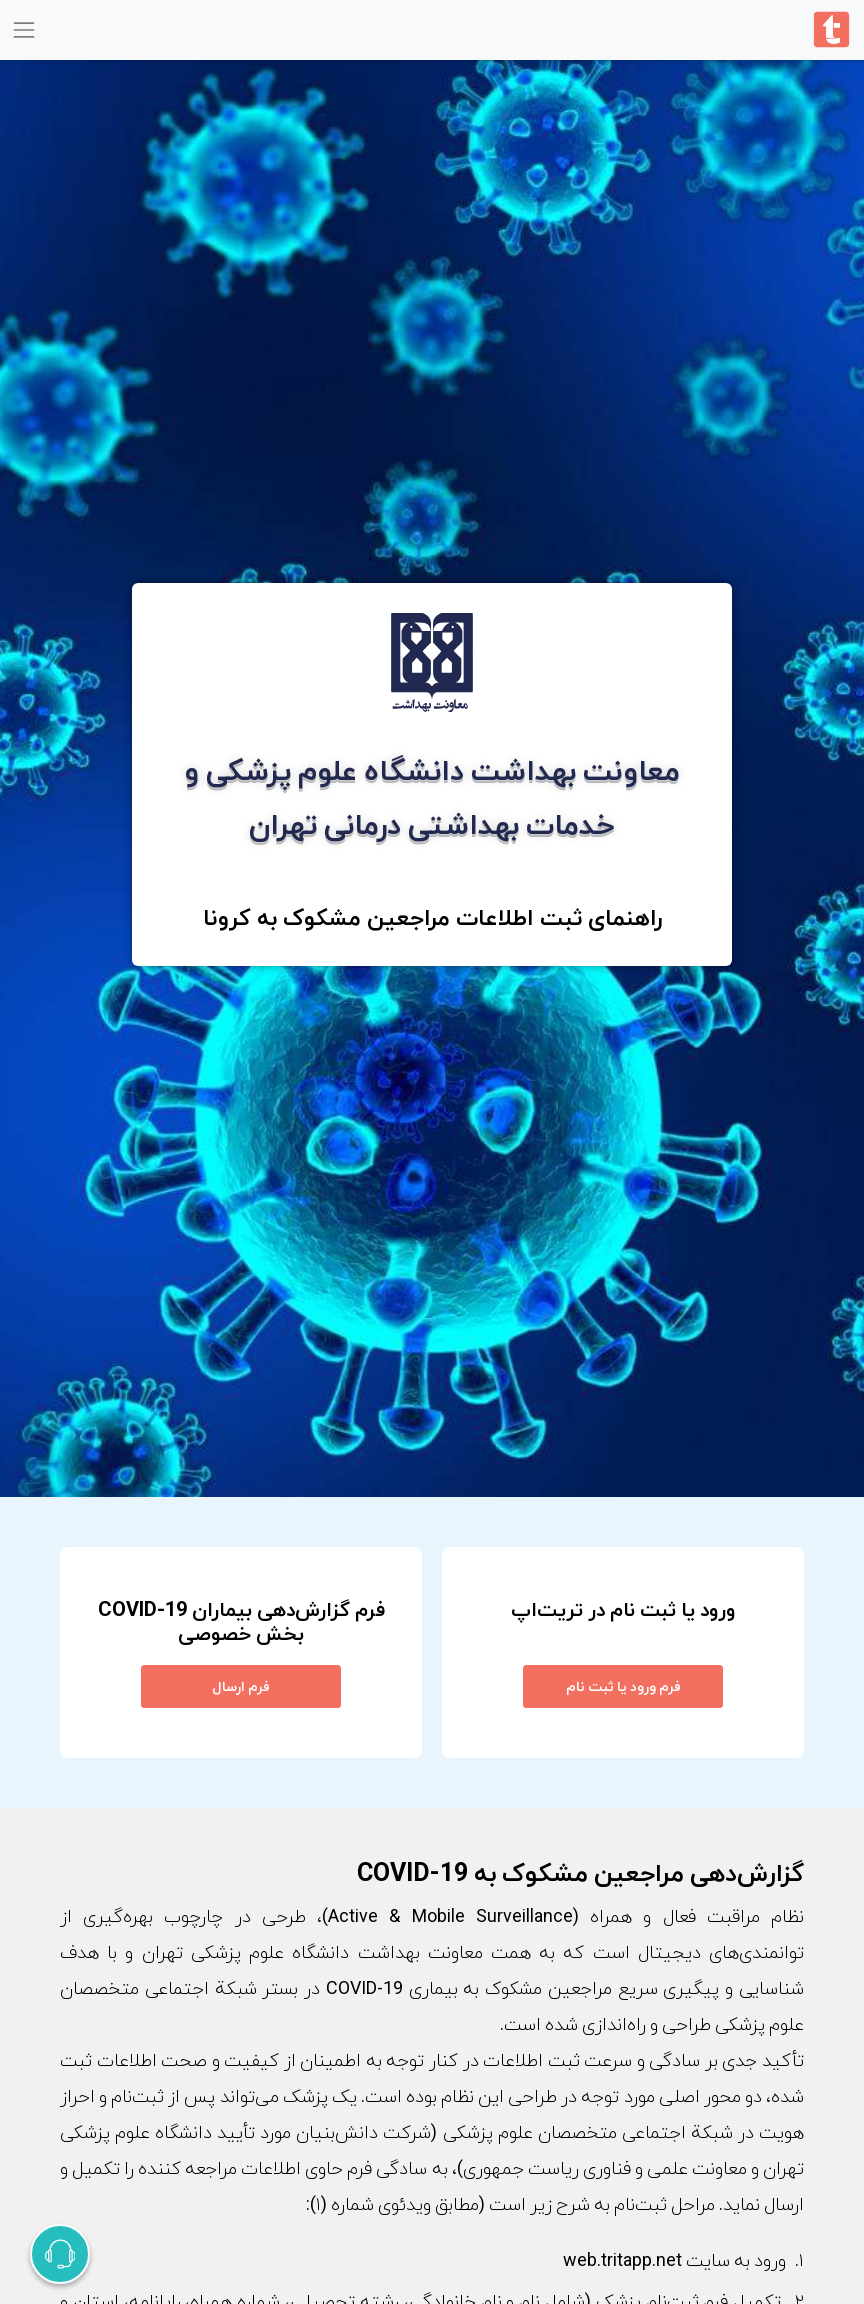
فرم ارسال (241, 1686)
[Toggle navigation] (23, 29)
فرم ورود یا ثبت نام (623, 1686)
